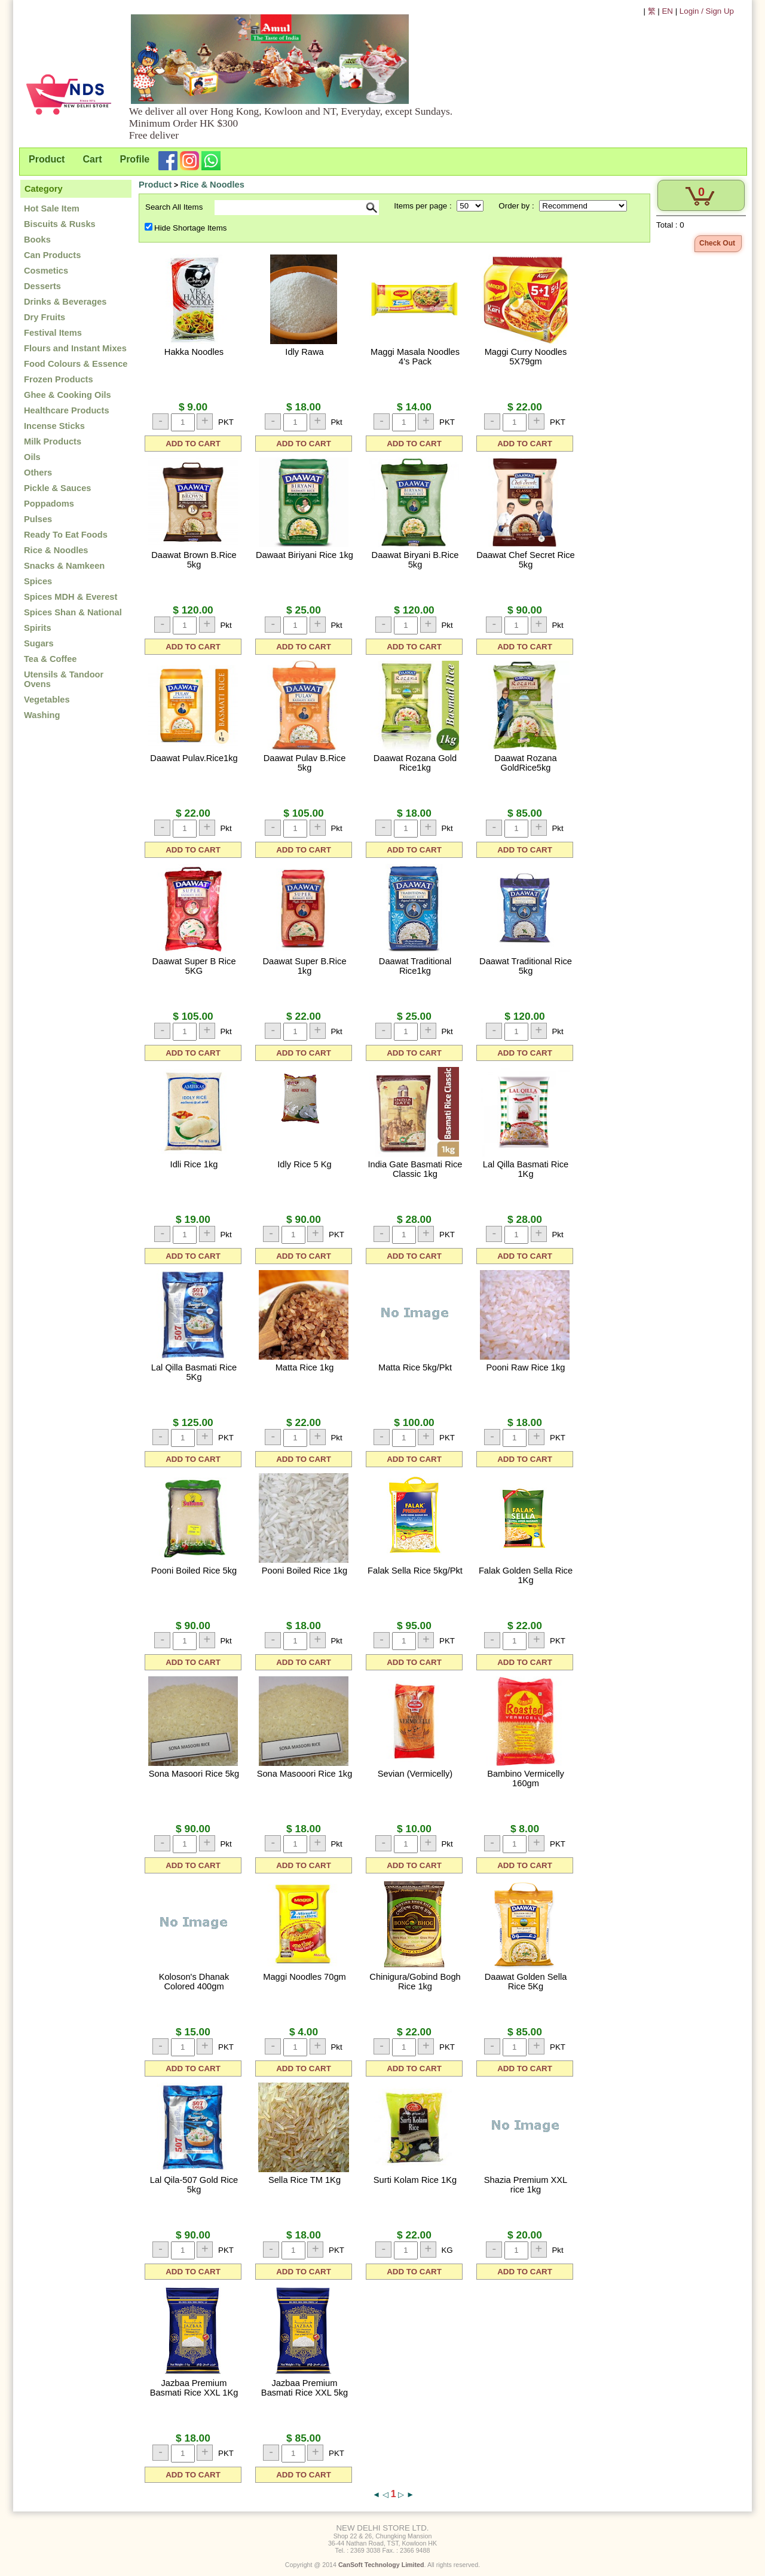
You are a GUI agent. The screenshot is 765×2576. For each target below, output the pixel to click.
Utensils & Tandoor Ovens (63, 679)
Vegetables (47, 699)
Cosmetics (46, 270)
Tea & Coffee (50, 659)
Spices (38, 581)
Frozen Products (58, 379)
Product (47, 159)
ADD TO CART (193, 443)
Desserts (42, 286)
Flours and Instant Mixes (75, 348)
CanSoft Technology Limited (381, 2564)
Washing (42, 715)
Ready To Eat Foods (66, 534)
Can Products (52, 255)
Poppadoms (49, 503)
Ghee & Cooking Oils (67, 395)
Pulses (38, 519)
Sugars (39, 643)
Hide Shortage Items (190, 227)
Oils (32, 457)
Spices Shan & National (73, 612)
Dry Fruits (44, 317)
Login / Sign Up (707, 11)
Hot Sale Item (51, 208)
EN (667, 11)
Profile (134, 159)
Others (38, 472)
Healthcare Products (66, 410)
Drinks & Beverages (65, 301)
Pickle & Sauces (57, 488)
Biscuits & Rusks (60, 224)
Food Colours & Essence (75, 364)
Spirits (37, 628)
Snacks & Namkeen (64, 566)
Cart (92, 159)
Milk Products (52, 441)
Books (37, 239)
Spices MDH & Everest (70, 597)
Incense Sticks (54, 426)
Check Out (717, 243)
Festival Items (53, 333)
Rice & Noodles (56, 550)
